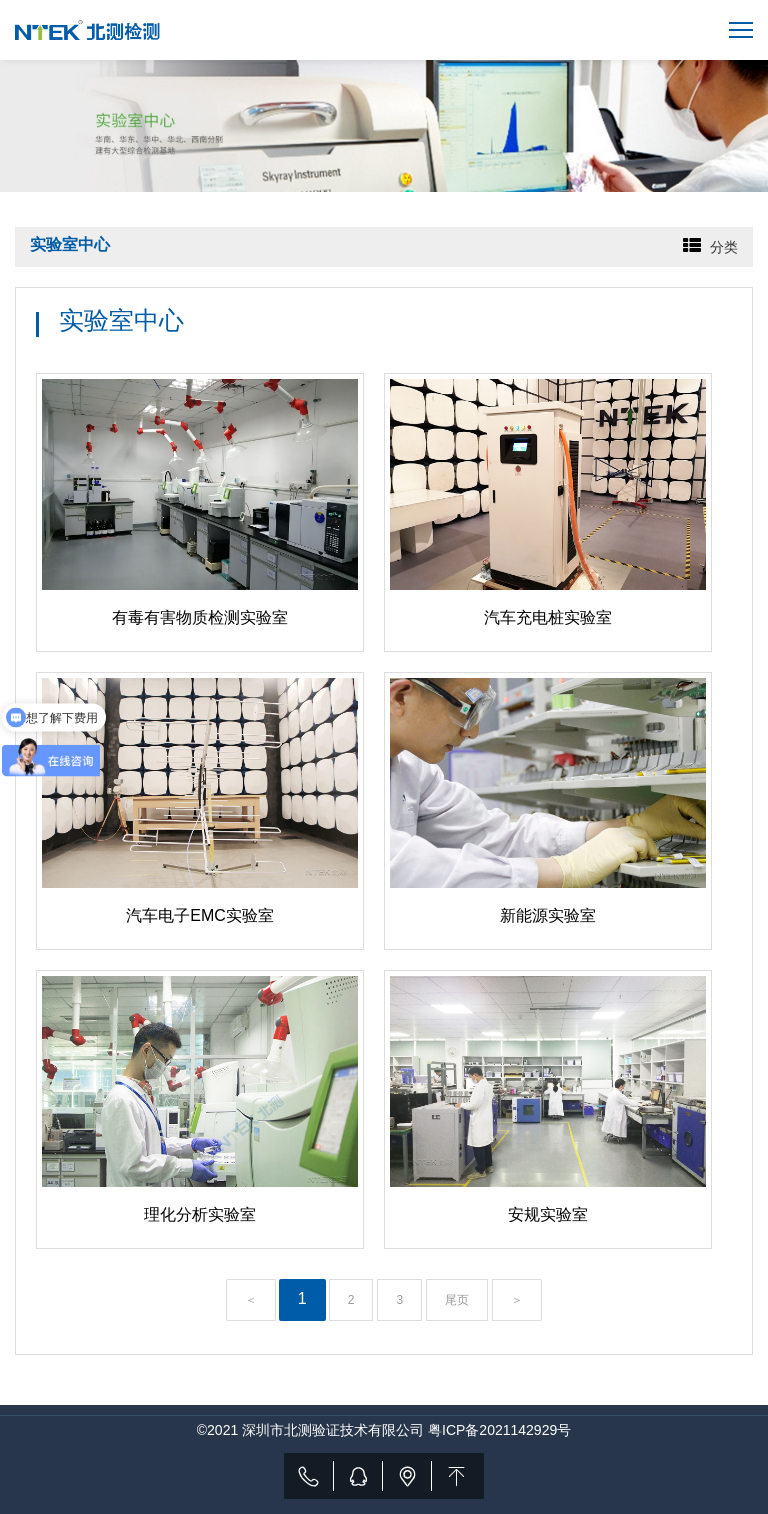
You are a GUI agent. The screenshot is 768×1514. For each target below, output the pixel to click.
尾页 (457, 1300)
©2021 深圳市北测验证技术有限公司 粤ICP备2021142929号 (384, 1430)
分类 (724, 247)
